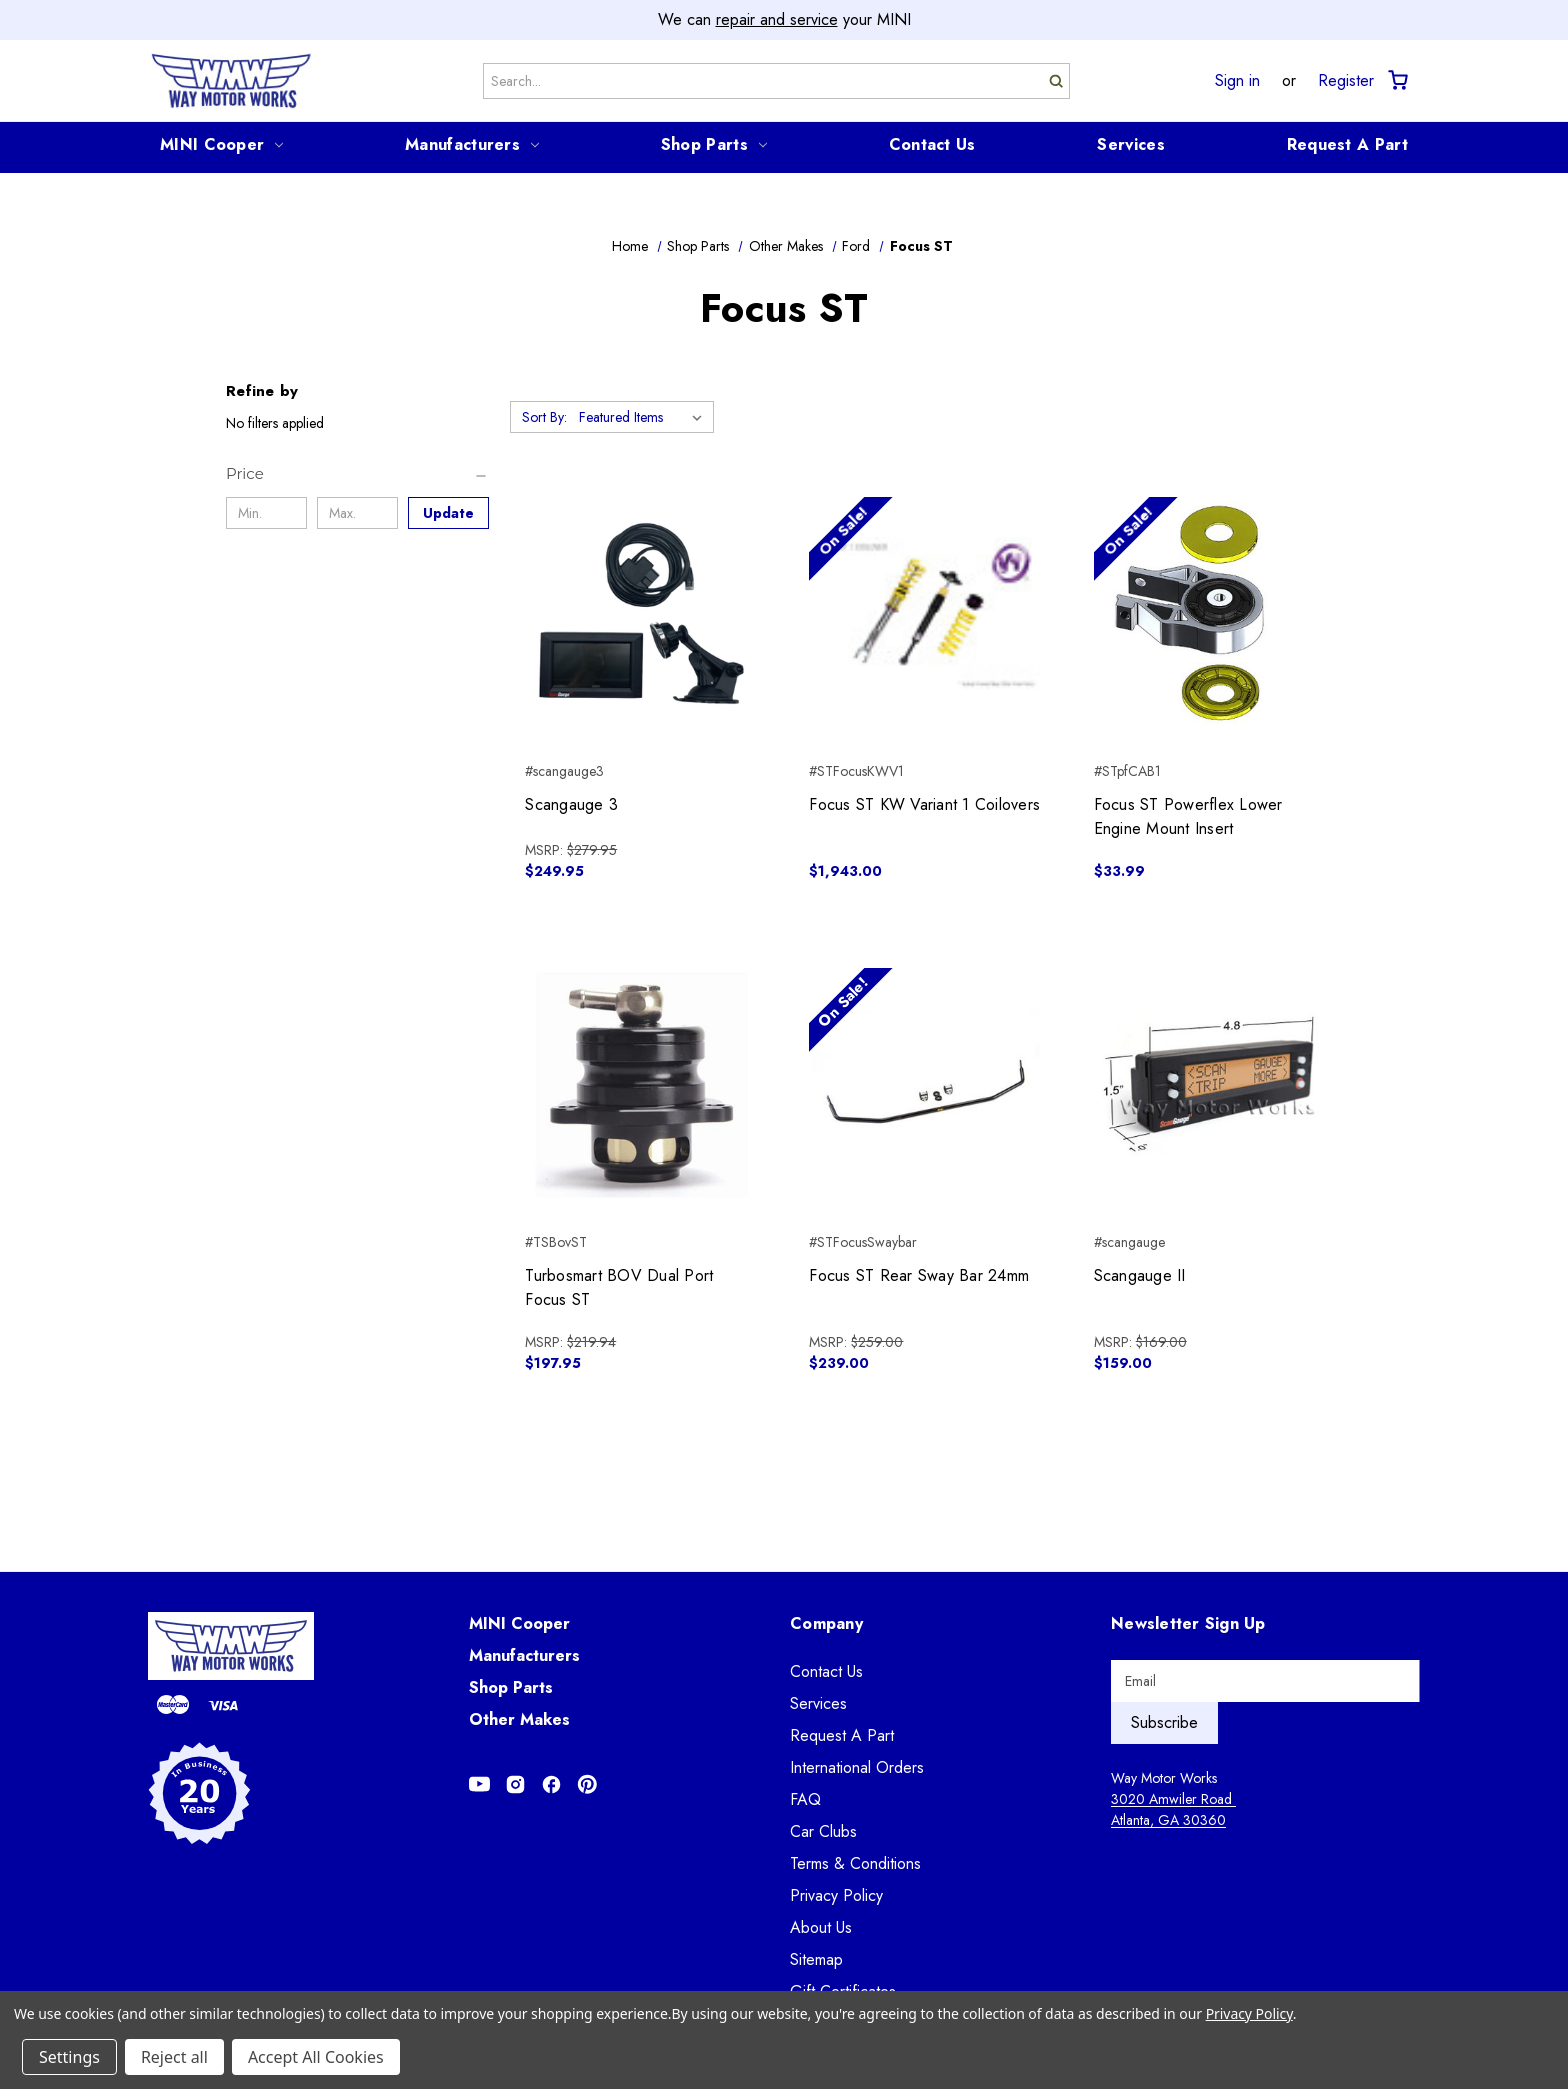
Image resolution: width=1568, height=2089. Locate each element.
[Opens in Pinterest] (587, 1784)
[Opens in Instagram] (515, 1784)
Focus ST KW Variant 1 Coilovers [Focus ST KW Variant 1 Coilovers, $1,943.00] (924, 804)
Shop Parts (714, 144)
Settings (69, 2057)
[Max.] (357, 513)
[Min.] (266, 513)
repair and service (777, 19)
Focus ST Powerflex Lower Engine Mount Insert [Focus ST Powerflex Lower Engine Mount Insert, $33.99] (1188, 816)
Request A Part (1347, 144)
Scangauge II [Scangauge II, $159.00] (1140, 1275)
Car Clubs (823, 1831)
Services (1130, 144)
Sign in (1237, 81)
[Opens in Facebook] (551, 1784)
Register (1346, 81)
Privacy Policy (836, 1895)
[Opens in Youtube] (479, 1784)
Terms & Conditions (855, 1863)
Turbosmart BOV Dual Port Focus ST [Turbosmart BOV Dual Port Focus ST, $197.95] (619, 1287)
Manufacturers (472, 144)
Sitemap (816, 1959)
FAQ (805, 1799)
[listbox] (644, 417)
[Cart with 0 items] (1396, 80)
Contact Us (932, 144)
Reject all (174, 2057)
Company (826, 1623)
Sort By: (544, 417)
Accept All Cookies (316, 2057)
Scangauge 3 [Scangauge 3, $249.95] (571, 804)
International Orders (857, 1767)
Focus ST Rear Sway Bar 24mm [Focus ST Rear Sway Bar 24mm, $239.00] (919, 1275)
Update (448, 513)
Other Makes (519, 1719)
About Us (821, 1927)
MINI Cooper (221, 144)
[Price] (357, 474)
